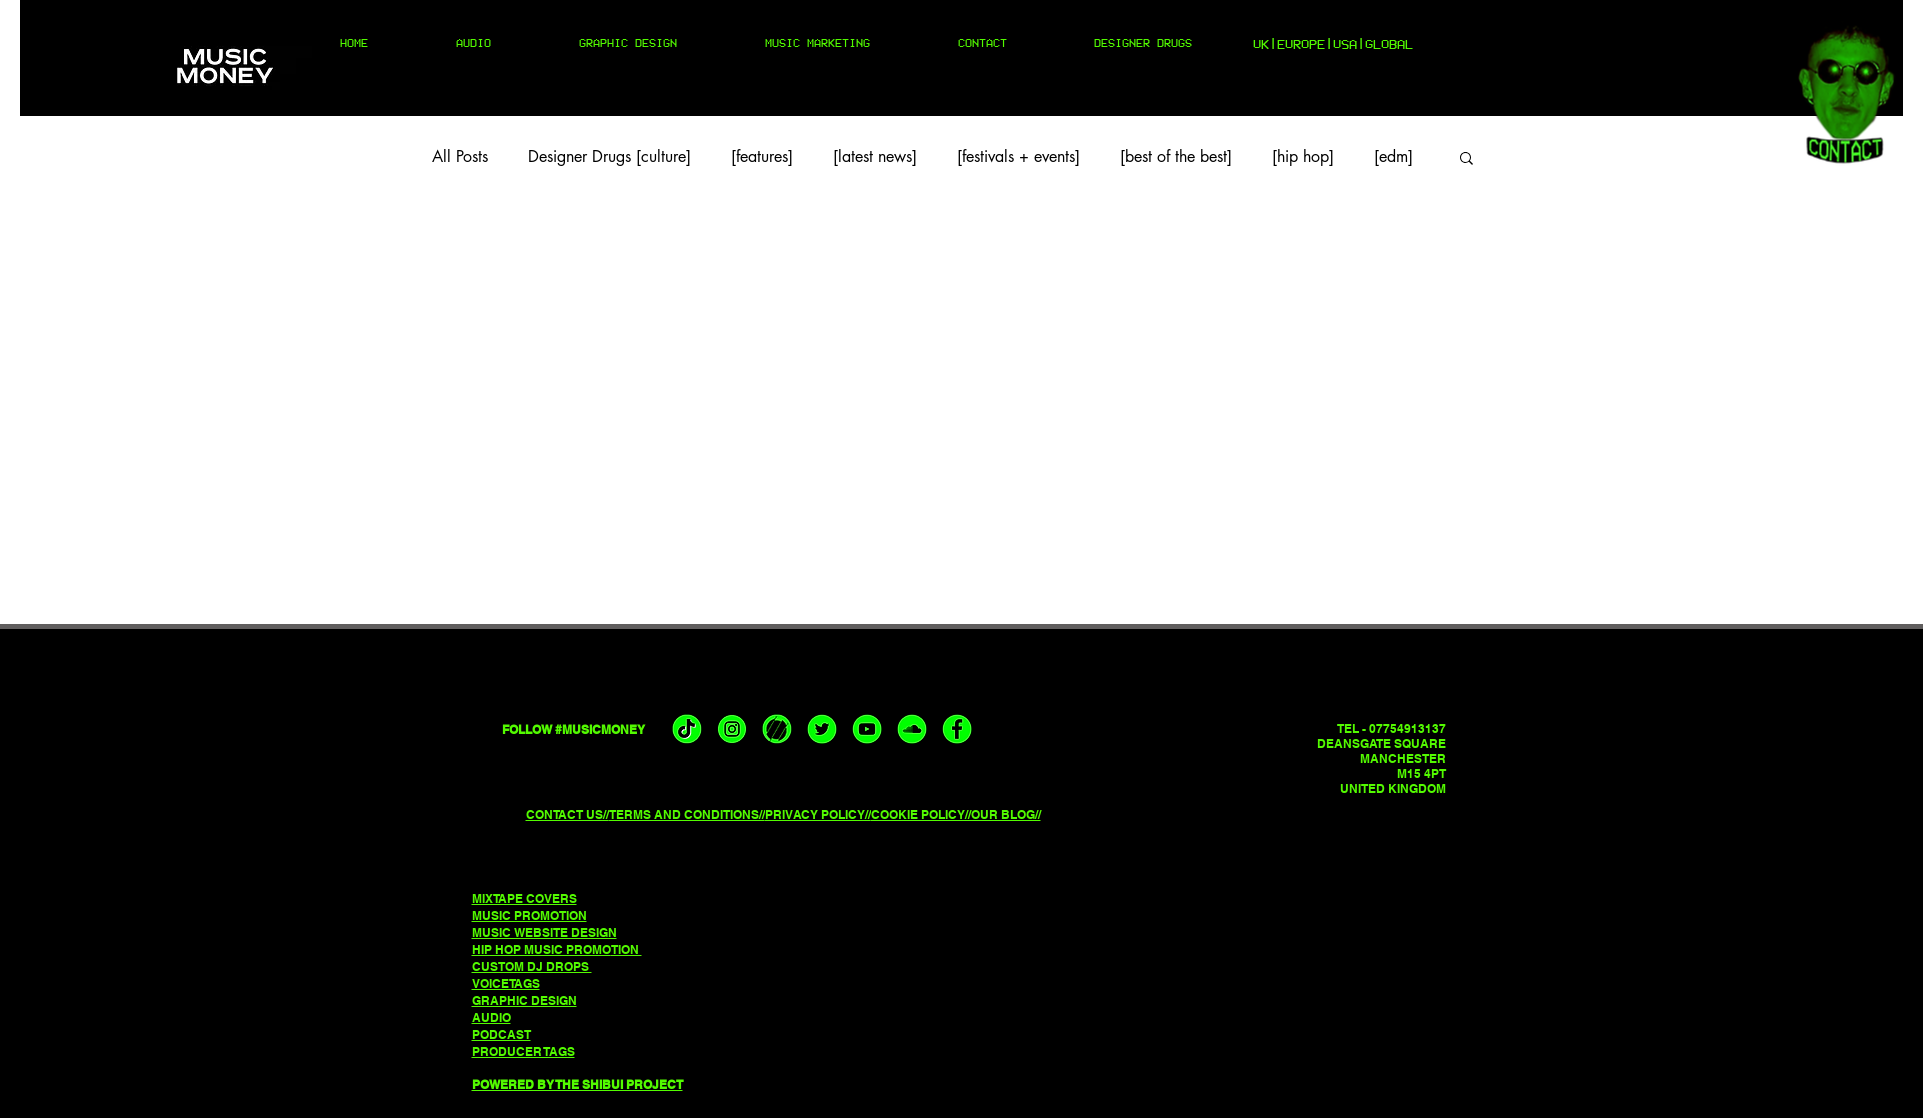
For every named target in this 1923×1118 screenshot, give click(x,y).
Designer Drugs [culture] (609, 157)
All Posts (460, 157)
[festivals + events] (1018, 157)
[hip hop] (1303, 157)
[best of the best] (1176, 157)
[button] (1466, 159)
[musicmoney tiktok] (687, 729)
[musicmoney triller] (777, 729)
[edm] (1393, 157)
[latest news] (875, 157)
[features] (762, 157)
